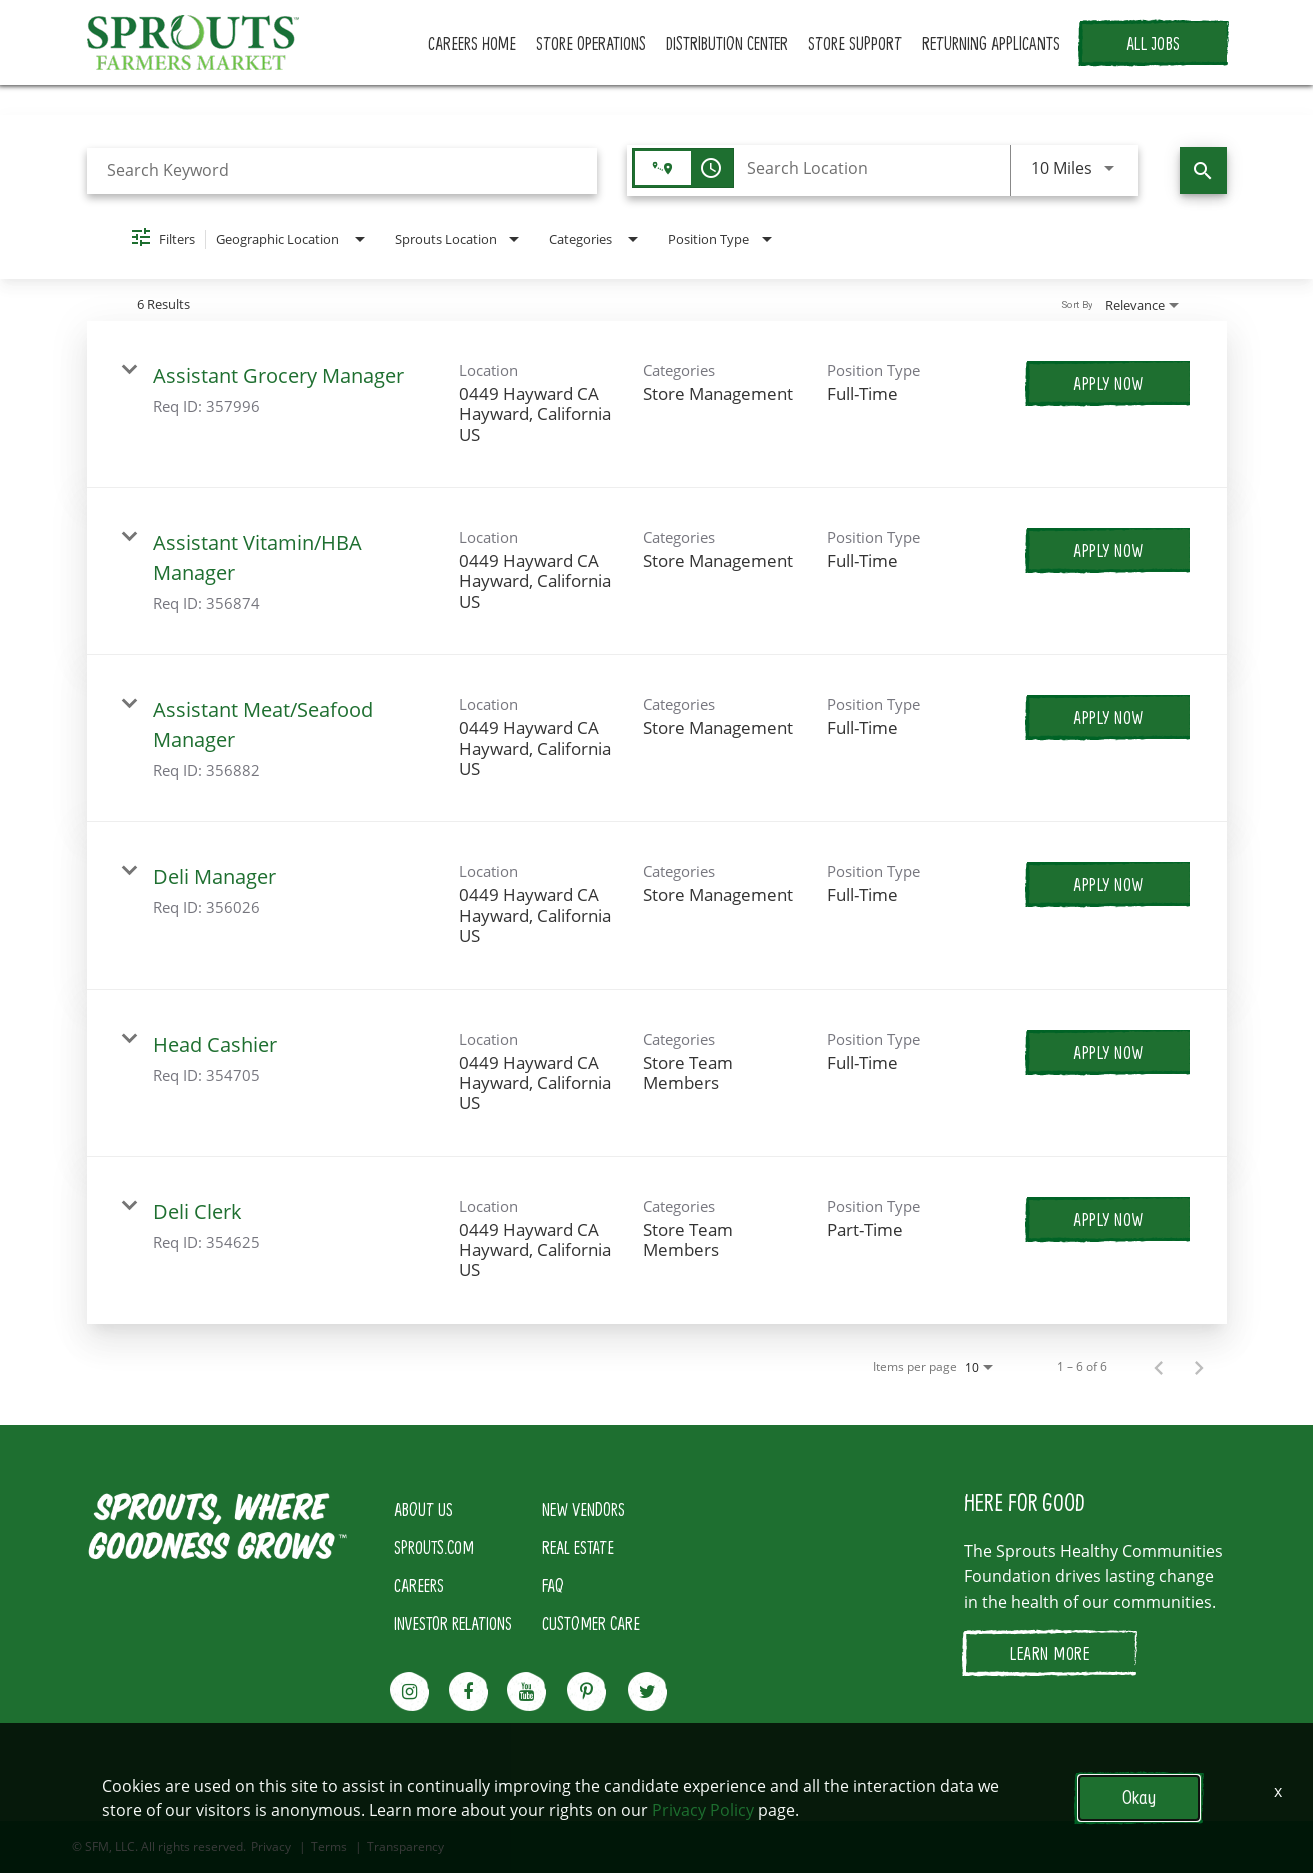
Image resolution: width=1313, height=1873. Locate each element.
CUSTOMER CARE (591, 1623)
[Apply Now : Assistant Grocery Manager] (1108, 383)
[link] (657, 404)
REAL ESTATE (578, 1547)
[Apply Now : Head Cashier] (1108, 1052)
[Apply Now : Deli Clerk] (1108, 1219)
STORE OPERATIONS (591, 43)
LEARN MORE (1049, 1653)
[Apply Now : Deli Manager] (1108, 884)
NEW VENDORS (583, 1509)
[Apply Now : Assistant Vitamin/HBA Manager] (1108, 550)
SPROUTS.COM (434, 1547)
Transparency (405, 1847)
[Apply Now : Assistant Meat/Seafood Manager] (1108, 717)
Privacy (271, 1847)
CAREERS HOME (472, 43)
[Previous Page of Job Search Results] (1159, 1367)
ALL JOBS (1153, 43)
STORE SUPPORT (855, 43)
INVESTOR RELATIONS (453, 1623)
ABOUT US (423, 1509)
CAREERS (419, 1585)
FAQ (553, 1585)
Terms (329, 1847)
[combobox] (342, 170)
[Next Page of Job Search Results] (1199, 1367)
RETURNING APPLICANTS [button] (991, 43)
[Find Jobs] (1203, 170)
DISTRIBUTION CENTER (727, 43)
